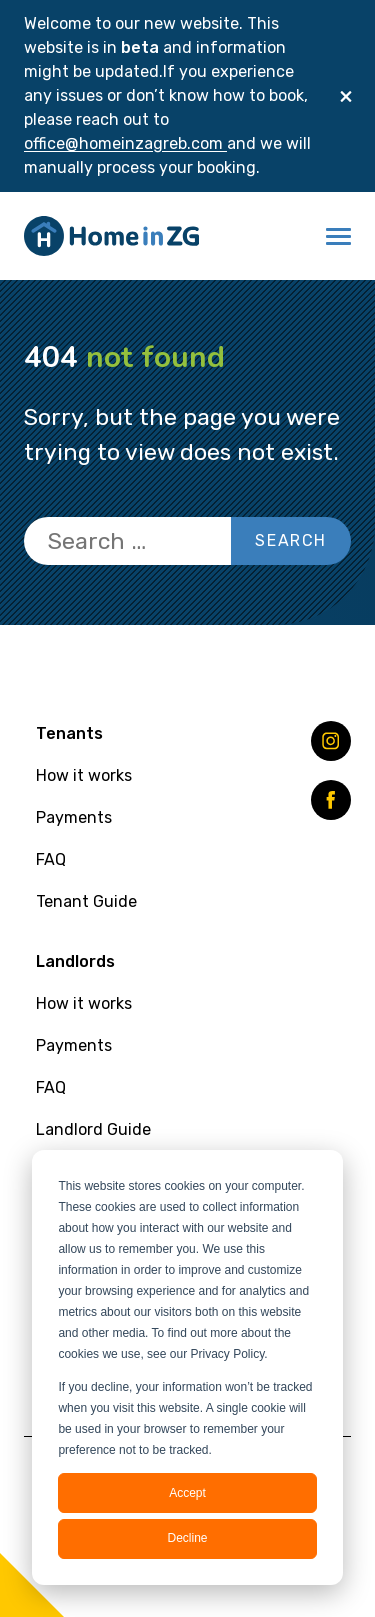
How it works (84, 775)
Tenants (69, 733)
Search (291, 540)
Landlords (75, 961)
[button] (338, 236)
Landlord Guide (93, 1129)
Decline (187, 1538)
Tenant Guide (86, 901)
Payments (74, 817)
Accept (187, 1493)
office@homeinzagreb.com (125, 143)
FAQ (51, 859)
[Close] (346, 96)
